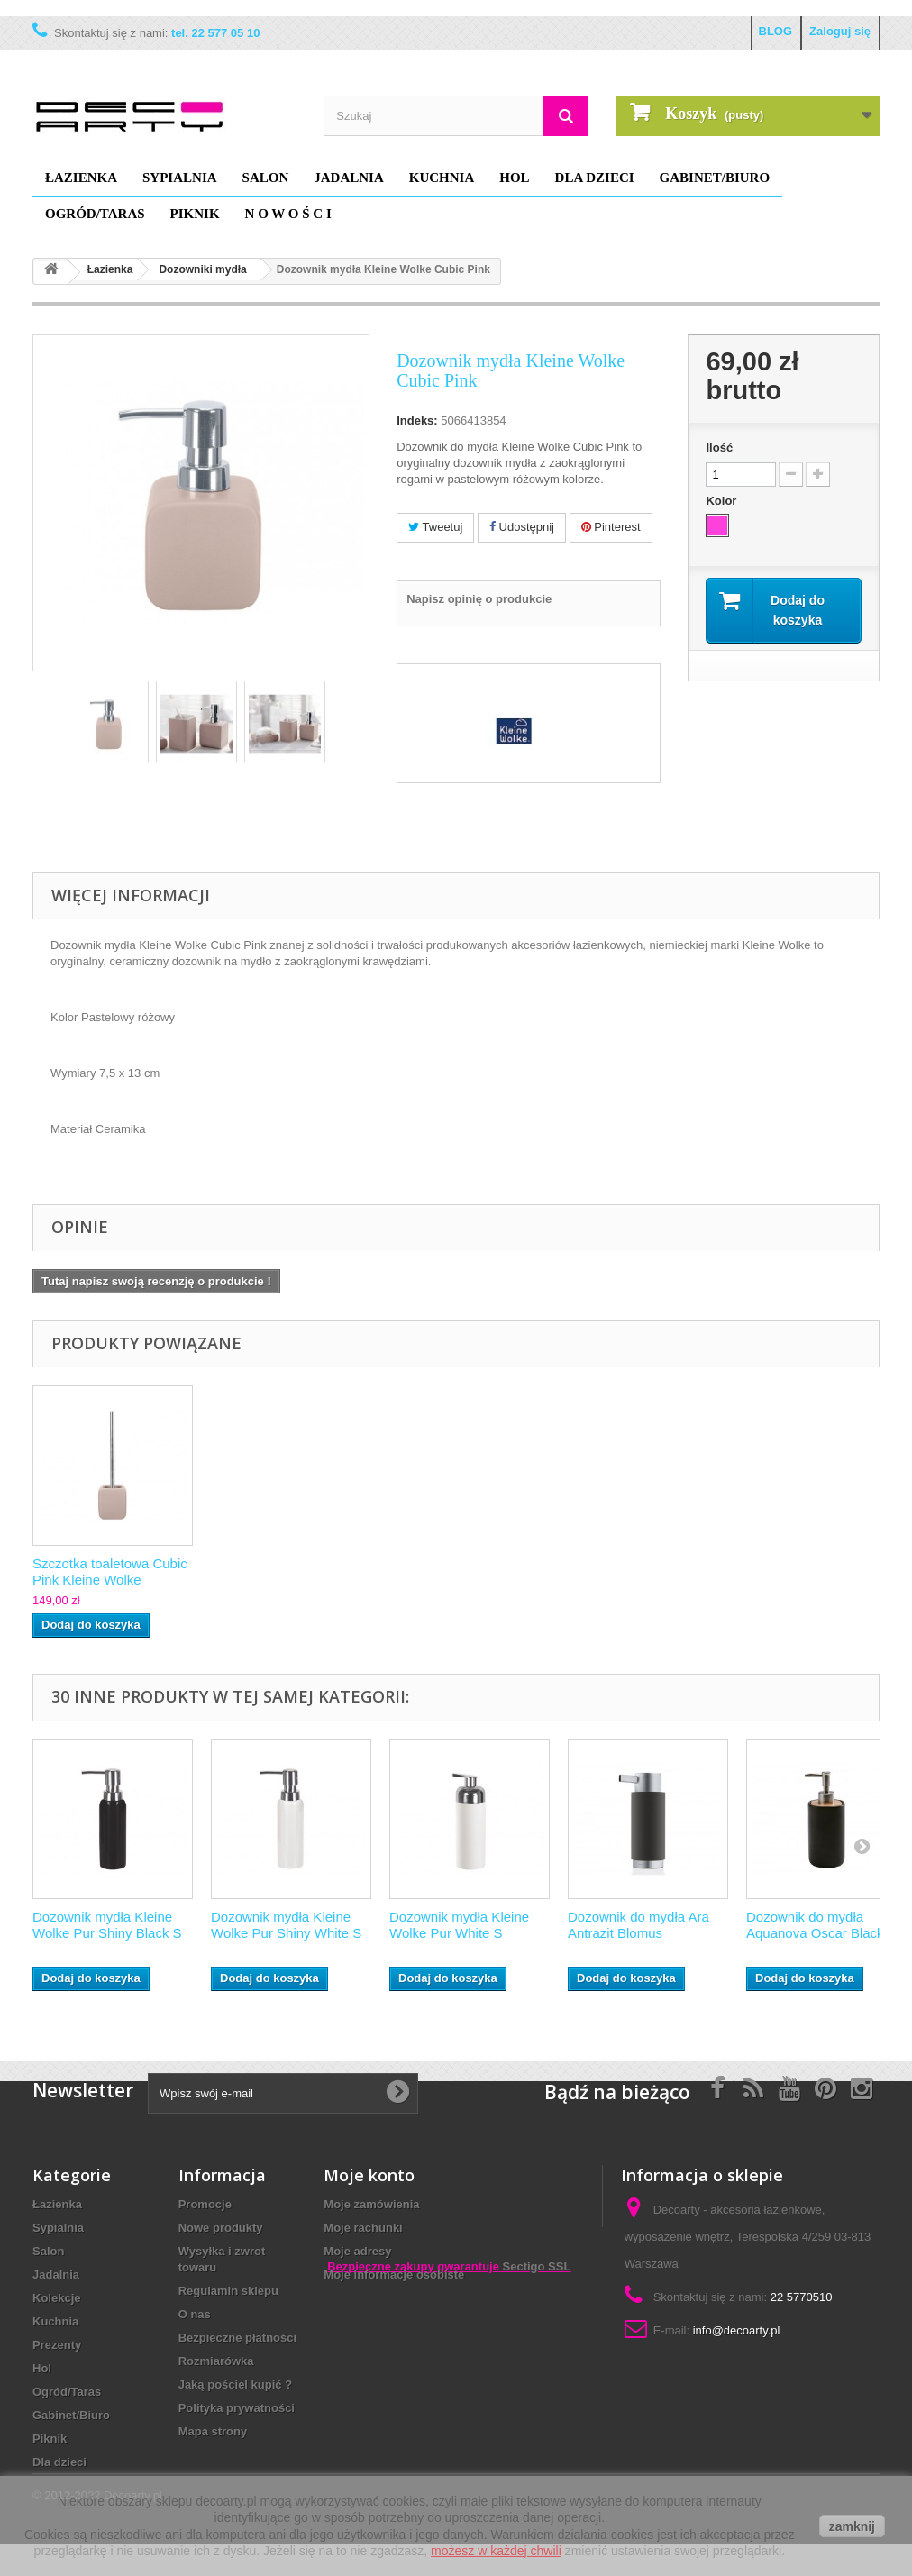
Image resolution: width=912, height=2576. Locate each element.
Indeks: (417, 420)
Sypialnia (179, 177)
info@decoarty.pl (736, 2330)
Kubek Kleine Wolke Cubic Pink (111, 1571)
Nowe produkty (220, 2227)
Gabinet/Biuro (715, 177)
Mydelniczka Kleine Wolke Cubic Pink (289, 1571)
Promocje (205, 2204)
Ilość (719, 447)
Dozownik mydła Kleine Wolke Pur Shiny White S (286, 1925)
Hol (514, 177)
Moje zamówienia (371, 2204)
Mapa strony (213, 2431)
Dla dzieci (594, 177)
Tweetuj (435, 527)
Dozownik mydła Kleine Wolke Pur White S (459, 1925)
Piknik (195, 213)
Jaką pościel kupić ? (235, 2384)
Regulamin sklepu (228, 2290)
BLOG (776, 31)
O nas (194, 2314)
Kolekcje (56, 2298)
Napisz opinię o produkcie (479, 599)
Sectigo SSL (537, 2398)
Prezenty (56, 2345)
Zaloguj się (840, 31)
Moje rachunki (363, 2227)
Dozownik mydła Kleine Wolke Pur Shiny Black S (107, 1925)
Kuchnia (442, 177)
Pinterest (611, 527)
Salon (265, 177)
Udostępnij (521, 527)
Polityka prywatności (236, 2408)
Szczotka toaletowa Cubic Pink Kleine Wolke (466, 1571)
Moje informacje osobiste (394, 2274)
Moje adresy (357, 2251)
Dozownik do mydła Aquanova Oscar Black (815, 1925)
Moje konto (369, 2175)
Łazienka (81, 177)
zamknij (852, 2526)
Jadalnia (349, 177)
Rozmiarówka (216, 2361)
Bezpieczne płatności (237, 2337)
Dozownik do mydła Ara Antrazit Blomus (638, 1925)
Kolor (723, 500)
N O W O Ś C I (288, 213)
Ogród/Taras (95, 213)
